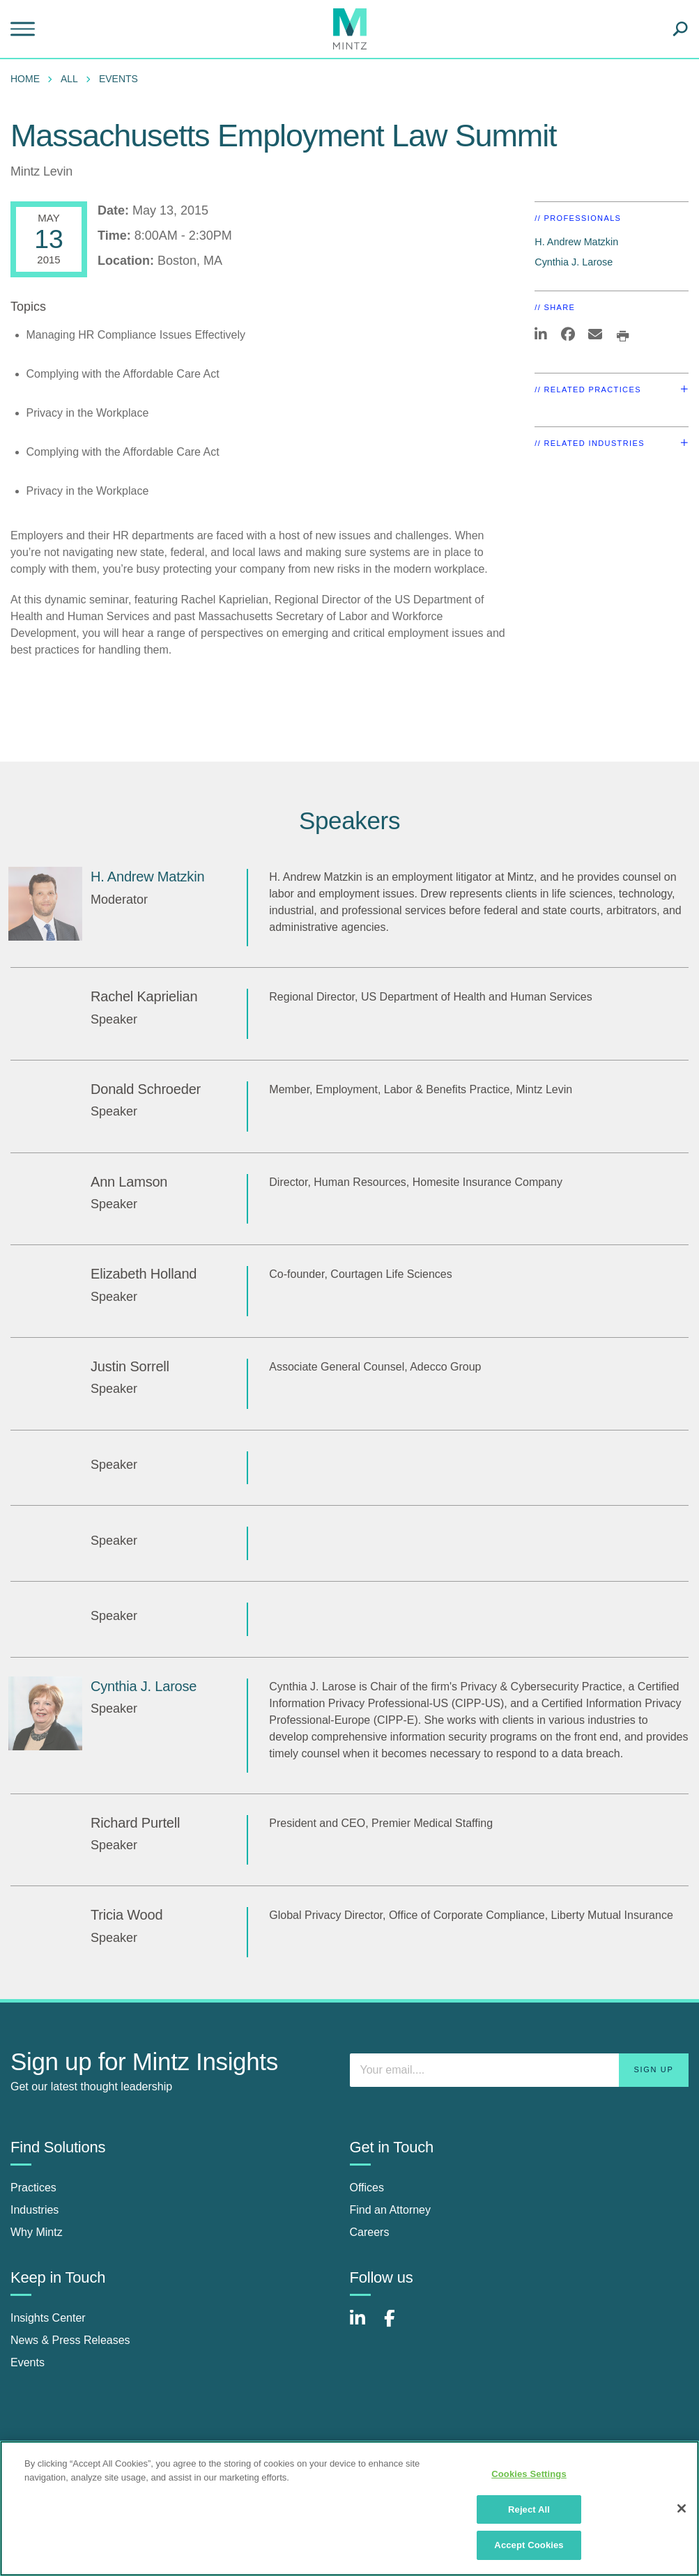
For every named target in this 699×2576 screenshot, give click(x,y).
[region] (349, 2508)
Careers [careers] (370, 2232)
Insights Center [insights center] (48, 2318)
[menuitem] (28, 78)
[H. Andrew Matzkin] (45, 904)
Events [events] (27, 2362)
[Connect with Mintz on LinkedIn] (364, 2325)
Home (25, 78)
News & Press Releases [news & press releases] (70, 2340)
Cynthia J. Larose (574, 262)
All (69, 78)
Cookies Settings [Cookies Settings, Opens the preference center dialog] (529, 2474)
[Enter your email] (519, 2070)
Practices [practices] (33, 2187)
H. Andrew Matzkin (576, 241)
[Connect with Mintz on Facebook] (398, 2325)
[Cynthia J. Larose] (45, 1713)
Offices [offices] (367, 2187)
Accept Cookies (528, 2545)
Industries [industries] (34, 2210)
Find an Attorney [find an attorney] (390, 2210)
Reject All (529, 2509)
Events (118, 78)
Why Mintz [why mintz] (36, 2232)
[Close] (681, 2508)
